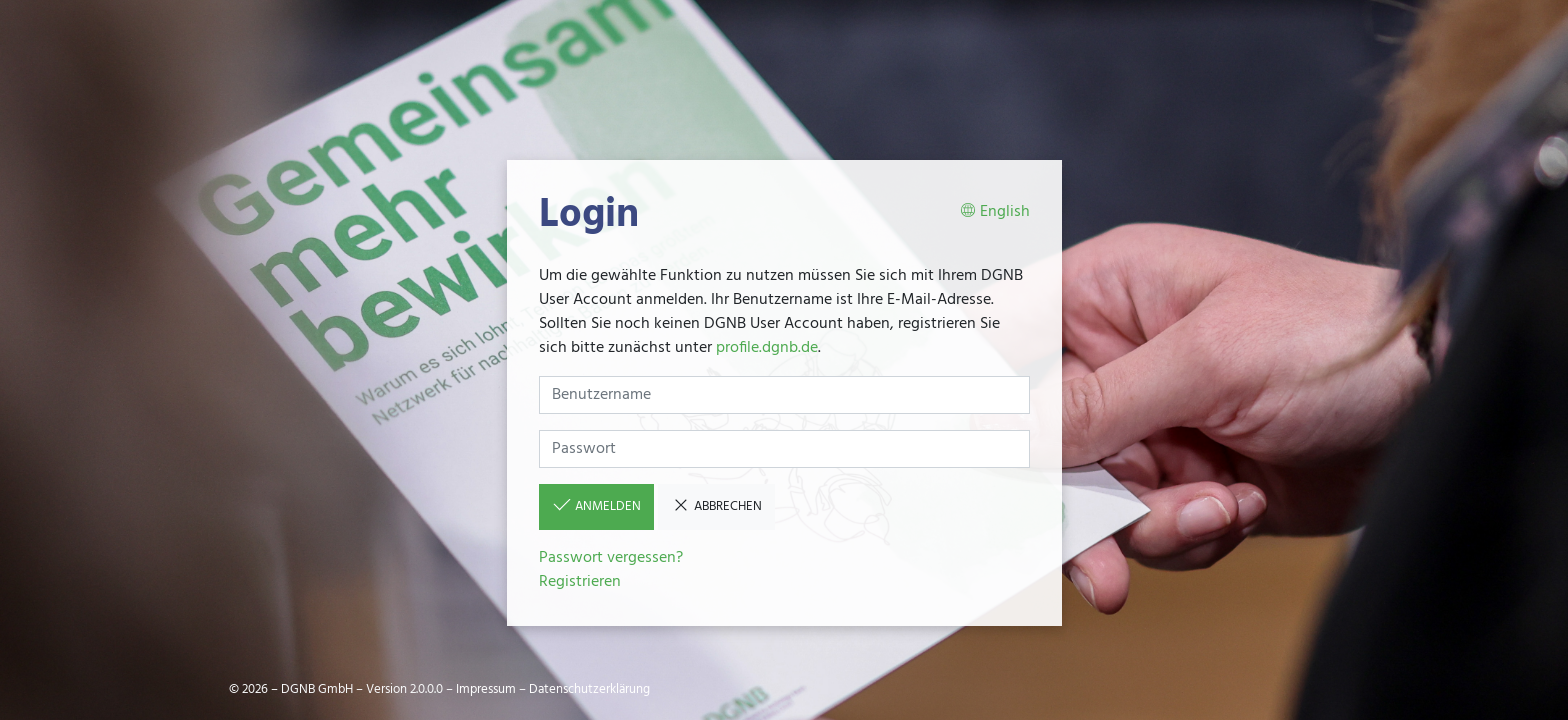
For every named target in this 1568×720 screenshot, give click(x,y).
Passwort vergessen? (611, 558)
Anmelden (596, 506)
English (995, 212)
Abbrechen (716, 506)
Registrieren (580, 582)
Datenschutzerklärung (589, 689)
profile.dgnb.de (767, 348)
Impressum (486, 689)
